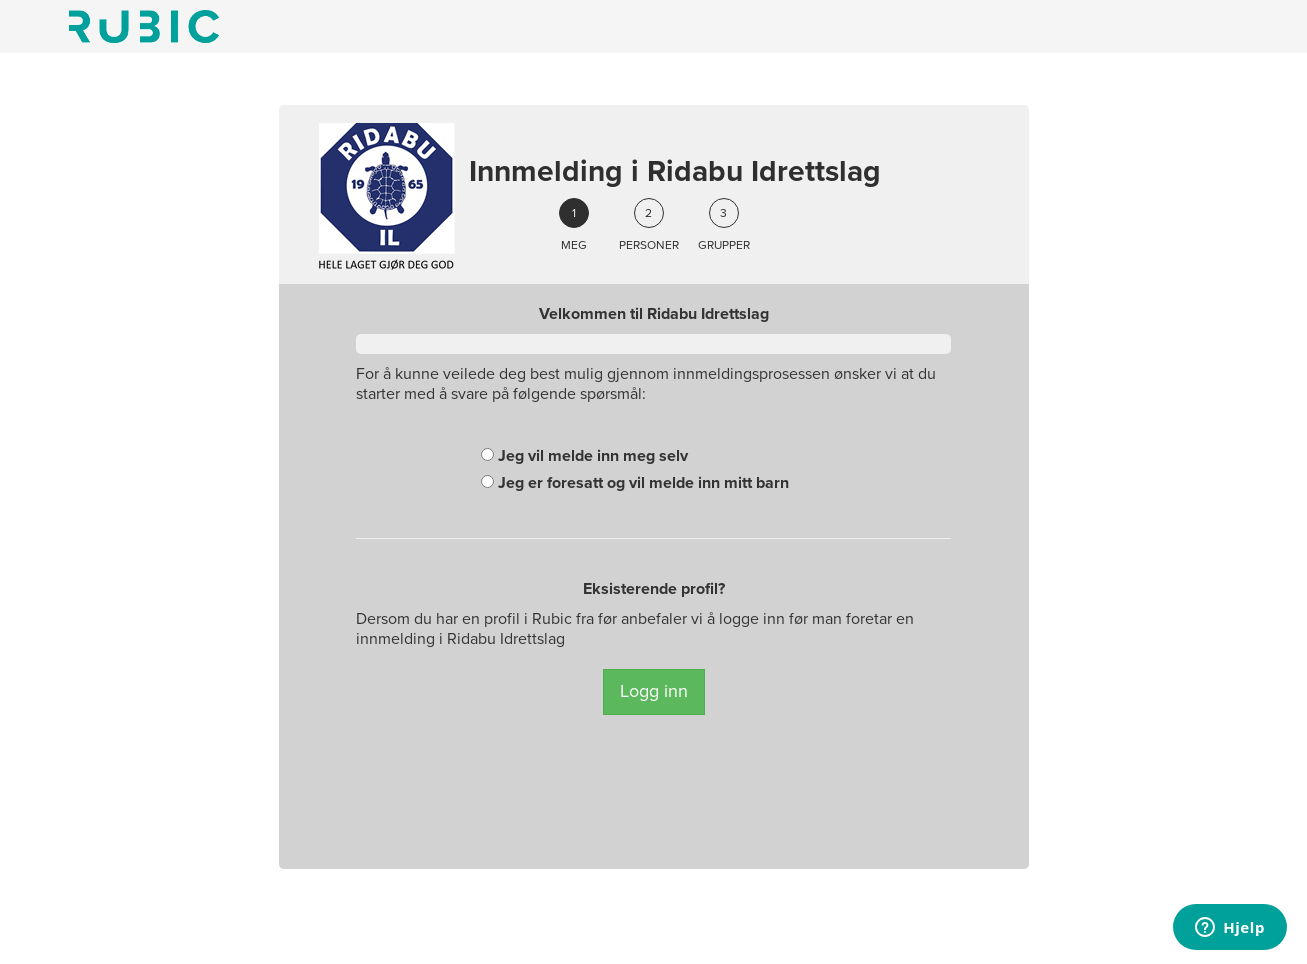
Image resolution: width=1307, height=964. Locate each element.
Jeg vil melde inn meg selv (584, 456)
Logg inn (654, 691)
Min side (144, 26)
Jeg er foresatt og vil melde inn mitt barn (635, 483)
